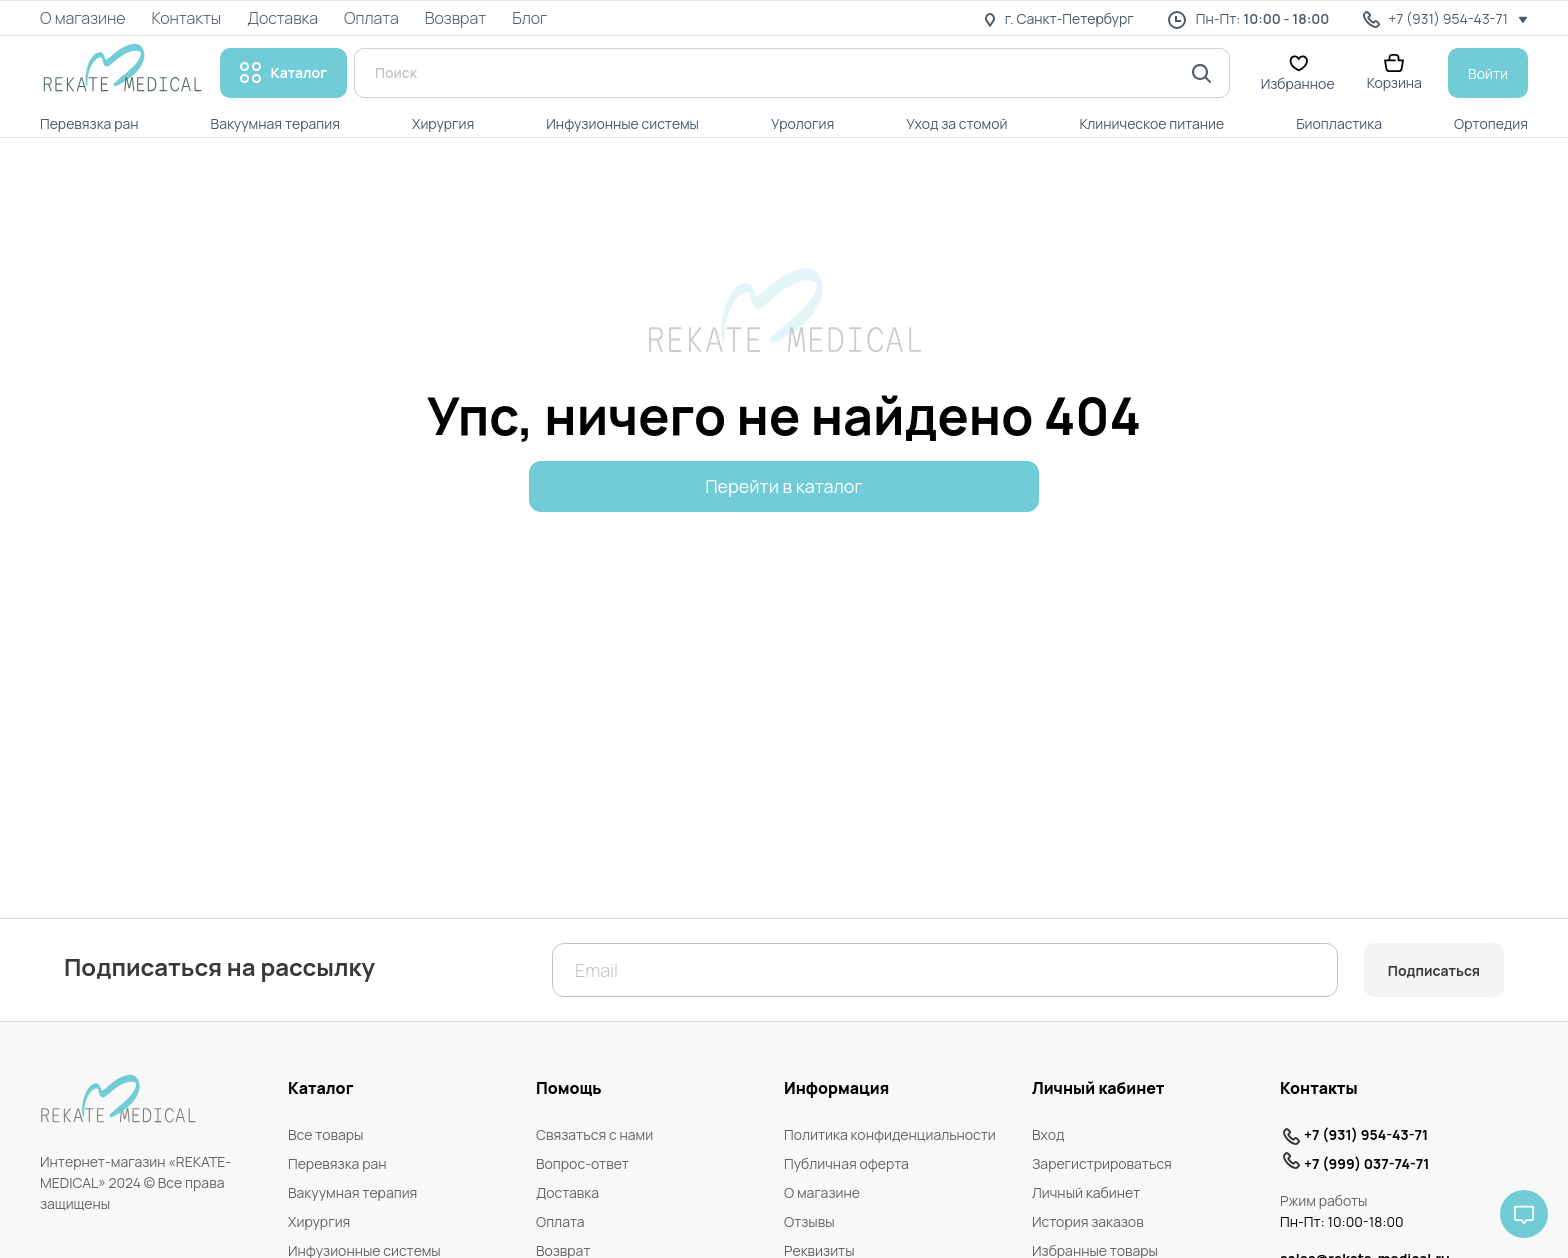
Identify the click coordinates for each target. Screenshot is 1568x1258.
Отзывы (809, 1221)
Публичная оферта (846, 1163)
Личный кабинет (1086, 1192)
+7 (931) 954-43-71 (1366, 1134)
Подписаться (1434, 970)
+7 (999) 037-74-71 (1366, 1163)
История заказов (1088, 1221)
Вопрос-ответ (582, 1163)
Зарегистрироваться (1102, 1163)
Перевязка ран (337, 1163)
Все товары (326, 1134)
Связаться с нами (594, 1134)
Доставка (567, 1192)
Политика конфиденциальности (890, 1134)
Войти (1488, 73)
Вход (1048, 1134)
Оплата (560, 1221)
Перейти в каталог (784, 486)
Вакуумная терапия (352, 1192)
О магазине (822, 1192)
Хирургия (319, 1221)
